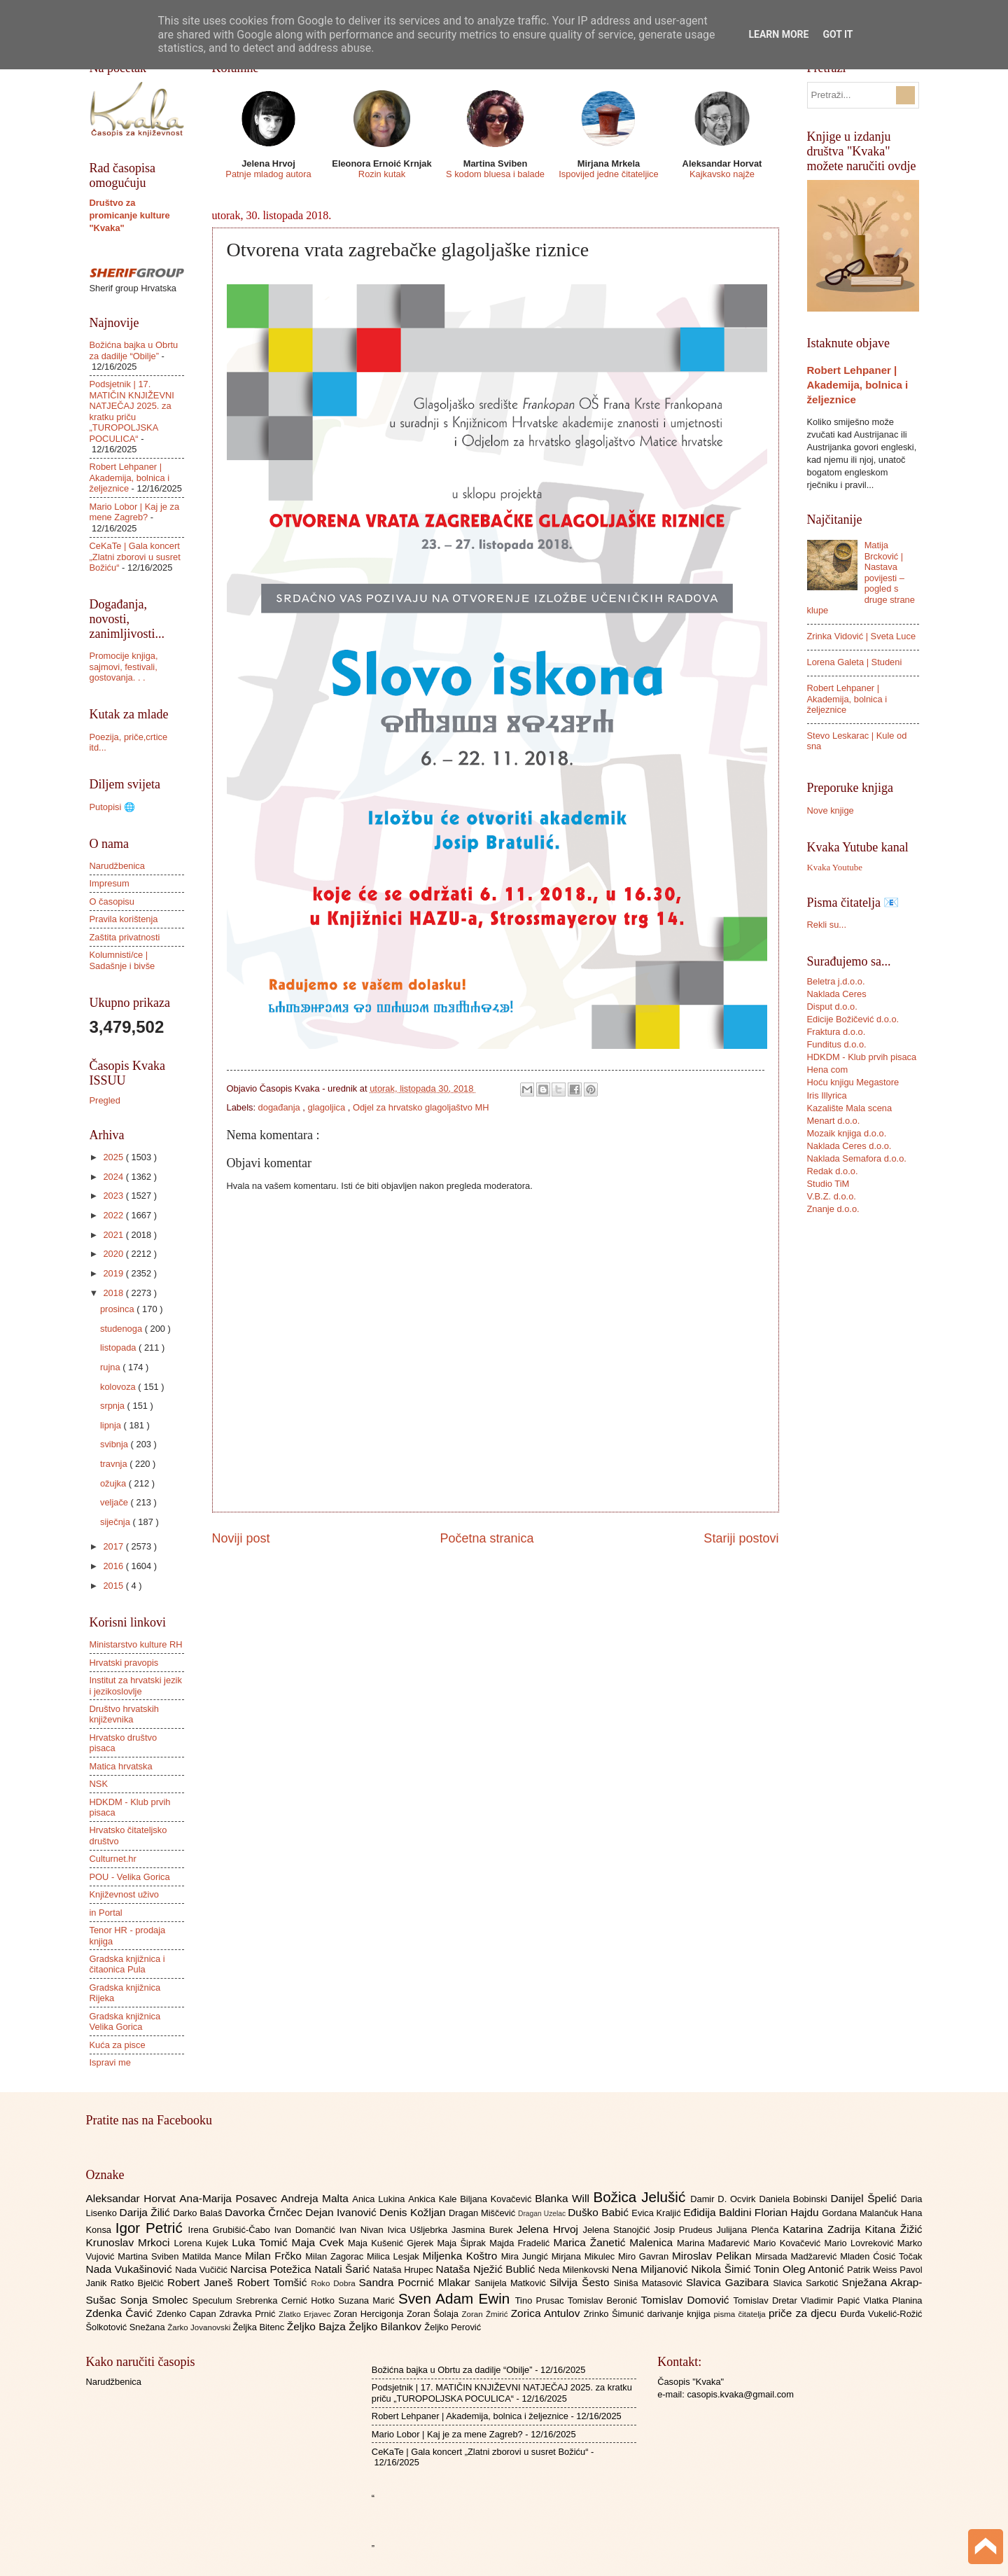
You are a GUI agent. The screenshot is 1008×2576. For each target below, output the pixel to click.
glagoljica (328, 1107)
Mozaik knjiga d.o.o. (847, 1133)
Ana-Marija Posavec (230, 2198)
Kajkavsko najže (722, 174)
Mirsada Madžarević (797, 2256)
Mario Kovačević (788, 2243)
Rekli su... (827, 924)
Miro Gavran (645, 2256)
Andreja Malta (316, 2198)
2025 (114, 1157)
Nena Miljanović (652, 2269)
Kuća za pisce (118, 2045)
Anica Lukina (380, 2199)
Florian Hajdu (788, 2212)
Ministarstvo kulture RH (136, 1644)
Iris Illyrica (827, 1095)
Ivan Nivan (364, 2230)
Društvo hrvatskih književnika (124, 1714)
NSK (99, 1783)
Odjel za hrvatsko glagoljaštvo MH (421, 1107)
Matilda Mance (213, 2256)
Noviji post (241, 1538)
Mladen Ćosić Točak (881, 2256)
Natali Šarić (343, 2269)
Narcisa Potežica (272, 2269)
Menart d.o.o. (833, 1120)
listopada (119, 1347)
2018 (114, 1293)
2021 (114, 1235)
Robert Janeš (202, 2282)
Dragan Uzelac (543, 2214)
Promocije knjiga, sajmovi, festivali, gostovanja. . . (124, 666)
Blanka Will (564, 2198)
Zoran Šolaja (434, 2314)
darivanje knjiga (680, 2314)
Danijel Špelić (865, 2198)
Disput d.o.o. (832, 1006)
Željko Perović (452, 2327)
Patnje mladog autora (268, 174)
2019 (114, 1273)
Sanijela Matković (512, 2283)
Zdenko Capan (187, 2314)
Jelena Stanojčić (618, 2230)
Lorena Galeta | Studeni (854, 662)
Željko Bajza (318, 2326)
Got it (837, 34)
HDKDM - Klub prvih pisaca (862, 1057)
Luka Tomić (261, 2242)
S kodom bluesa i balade (495, 174)
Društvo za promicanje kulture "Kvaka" (130, 215)
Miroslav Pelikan (713, 2256)
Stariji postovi (741, 1538)
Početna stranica (486, 1538)
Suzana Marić (368, 2300)
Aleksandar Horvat (133, 2198)
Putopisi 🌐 (112, 807)
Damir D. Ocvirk (724, 2199)
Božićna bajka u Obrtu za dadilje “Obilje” (134, 350)
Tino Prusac (541, 2300)
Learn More (778, 34)
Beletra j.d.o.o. (836, 981)
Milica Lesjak (395, 2256)
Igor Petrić (151, 2228)
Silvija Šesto (582, 2282)
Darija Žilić (147, 2212)
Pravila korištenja (124, 919)
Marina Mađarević (715, 2243)
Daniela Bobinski (794, 2199)
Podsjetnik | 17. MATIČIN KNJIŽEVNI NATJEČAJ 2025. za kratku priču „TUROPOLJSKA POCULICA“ (132, 411)
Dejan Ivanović (342, 2212)
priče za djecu (804, 2313)
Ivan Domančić (307, 2230)
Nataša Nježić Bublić (487, 2269)
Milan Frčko (275, 2256)
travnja (115, 1463)
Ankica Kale (434, 2199)
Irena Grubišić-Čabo (231, 2230)
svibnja (115, 1444)
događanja (280, 1107)
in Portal (106, 1912)
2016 (114, 1566)
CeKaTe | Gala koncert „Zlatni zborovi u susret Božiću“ (135, 557)
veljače (115, 1502)
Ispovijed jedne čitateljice (608, 174)
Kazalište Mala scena (849, 1108)
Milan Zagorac (336, 2256)
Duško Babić (599, 2212)
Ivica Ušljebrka (419, 2230)
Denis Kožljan (414, 2212)
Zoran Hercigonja (370, 2314)
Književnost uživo (124, 1894)
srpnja (113, 1405)
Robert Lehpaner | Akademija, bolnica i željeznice (130, 477)
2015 (114, 1585)
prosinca (118, 1309)
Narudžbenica (117, 866)
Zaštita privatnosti (125, 937)
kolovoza (119, 1386)
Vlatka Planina (892, 2300)
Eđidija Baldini (719, 2212)
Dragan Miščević (483, 2213)
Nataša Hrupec (404, 2269)
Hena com (827, 1069)
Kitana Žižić (894, 2229)
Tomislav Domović (686, 2300)
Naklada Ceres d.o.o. (849, 1146)
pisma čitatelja (741, 2314)
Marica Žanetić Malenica (616, 2242)
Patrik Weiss (873, 2269)
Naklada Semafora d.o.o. (856, 1158)
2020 (114, 1253)
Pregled (105, 1100)
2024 (114, 1176)
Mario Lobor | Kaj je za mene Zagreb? (135, 511)
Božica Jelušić (641, 2197)
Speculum (214, 2300)
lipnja (112, 1425)
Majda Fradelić (521, 2243)
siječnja (116, 1522)
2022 (114, 1215)
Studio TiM (828, 1183)
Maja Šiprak (463, 2243)
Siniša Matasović (650, 2283)
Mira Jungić (526, 2256)
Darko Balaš (199, 2213)
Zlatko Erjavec (306, 2314)
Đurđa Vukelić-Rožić (881, 2314)
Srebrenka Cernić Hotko (287, 2300)
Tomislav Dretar (768, 2300)
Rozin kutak (381, 174)
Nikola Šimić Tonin (737, 2269)
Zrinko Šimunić (616, 2314)
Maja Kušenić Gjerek (392, 2243)
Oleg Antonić (815, 2269)
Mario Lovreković (861, 2243)
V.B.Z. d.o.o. (831, 1196)
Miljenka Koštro (462, 2256)
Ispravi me (110, 2062)
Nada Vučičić (202, 2269)
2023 (114, 1195)
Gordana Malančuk (861, 2213)
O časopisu (112, 901)
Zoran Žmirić (485, 2314)
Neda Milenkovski (575, 2269)
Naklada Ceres (837, 994)
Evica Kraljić (657, 2213)
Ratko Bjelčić (139, 2283)
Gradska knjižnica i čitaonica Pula (127, 1964)
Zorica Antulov (547, 2313)
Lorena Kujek (203, 2243)
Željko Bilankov (386, 2326)
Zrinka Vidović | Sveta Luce (861, 636)
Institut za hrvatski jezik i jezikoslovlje (136, 1685)
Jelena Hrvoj (549, 2229)
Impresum (110, 883)
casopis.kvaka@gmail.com (740, 2394)
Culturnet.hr (113, 1858)
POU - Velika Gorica (130, 1877)
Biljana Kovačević (497, 2199)
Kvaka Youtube (834, 867)
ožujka (114, 1483)
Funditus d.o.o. (837, 1044)
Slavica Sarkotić (807, 2283)
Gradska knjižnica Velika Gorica (125, 2021)
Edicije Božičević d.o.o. (853, 1019)
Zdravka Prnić (249, 2314)
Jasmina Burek (484, 2230)
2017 (114, 1546)
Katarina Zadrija (824, 2229)
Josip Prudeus (685, 2230)
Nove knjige (830, 810)
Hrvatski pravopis (124, 1662)
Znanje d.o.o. (833, 1209)
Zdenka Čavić (121, 2313)
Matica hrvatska (121, 1766)
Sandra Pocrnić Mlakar (417, 2282)
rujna (111, 1367)
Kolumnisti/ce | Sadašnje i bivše (122, 959)
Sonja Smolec (156, 2300)
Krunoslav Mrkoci (130, 2242)
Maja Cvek (320, 2242)
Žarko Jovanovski (199, 2327)
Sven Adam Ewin (456, 2298)
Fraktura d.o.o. (836, 1031)
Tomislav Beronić (604, 2300)
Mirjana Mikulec (585, 2256)
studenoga (122, 1328)
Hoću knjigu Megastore (853, 1082)
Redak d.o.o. (832, 1171)
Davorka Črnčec (265, 2212)
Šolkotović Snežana (127, 2327)
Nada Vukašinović (131, 2269)
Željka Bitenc (259, 2327)
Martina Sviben (150, 2256)
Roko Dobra (334, 2283)
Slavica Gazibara (729, 2282)
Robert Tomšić (274, 2282)
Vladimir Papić (832, 2300)
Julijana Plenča (750, 2230)
